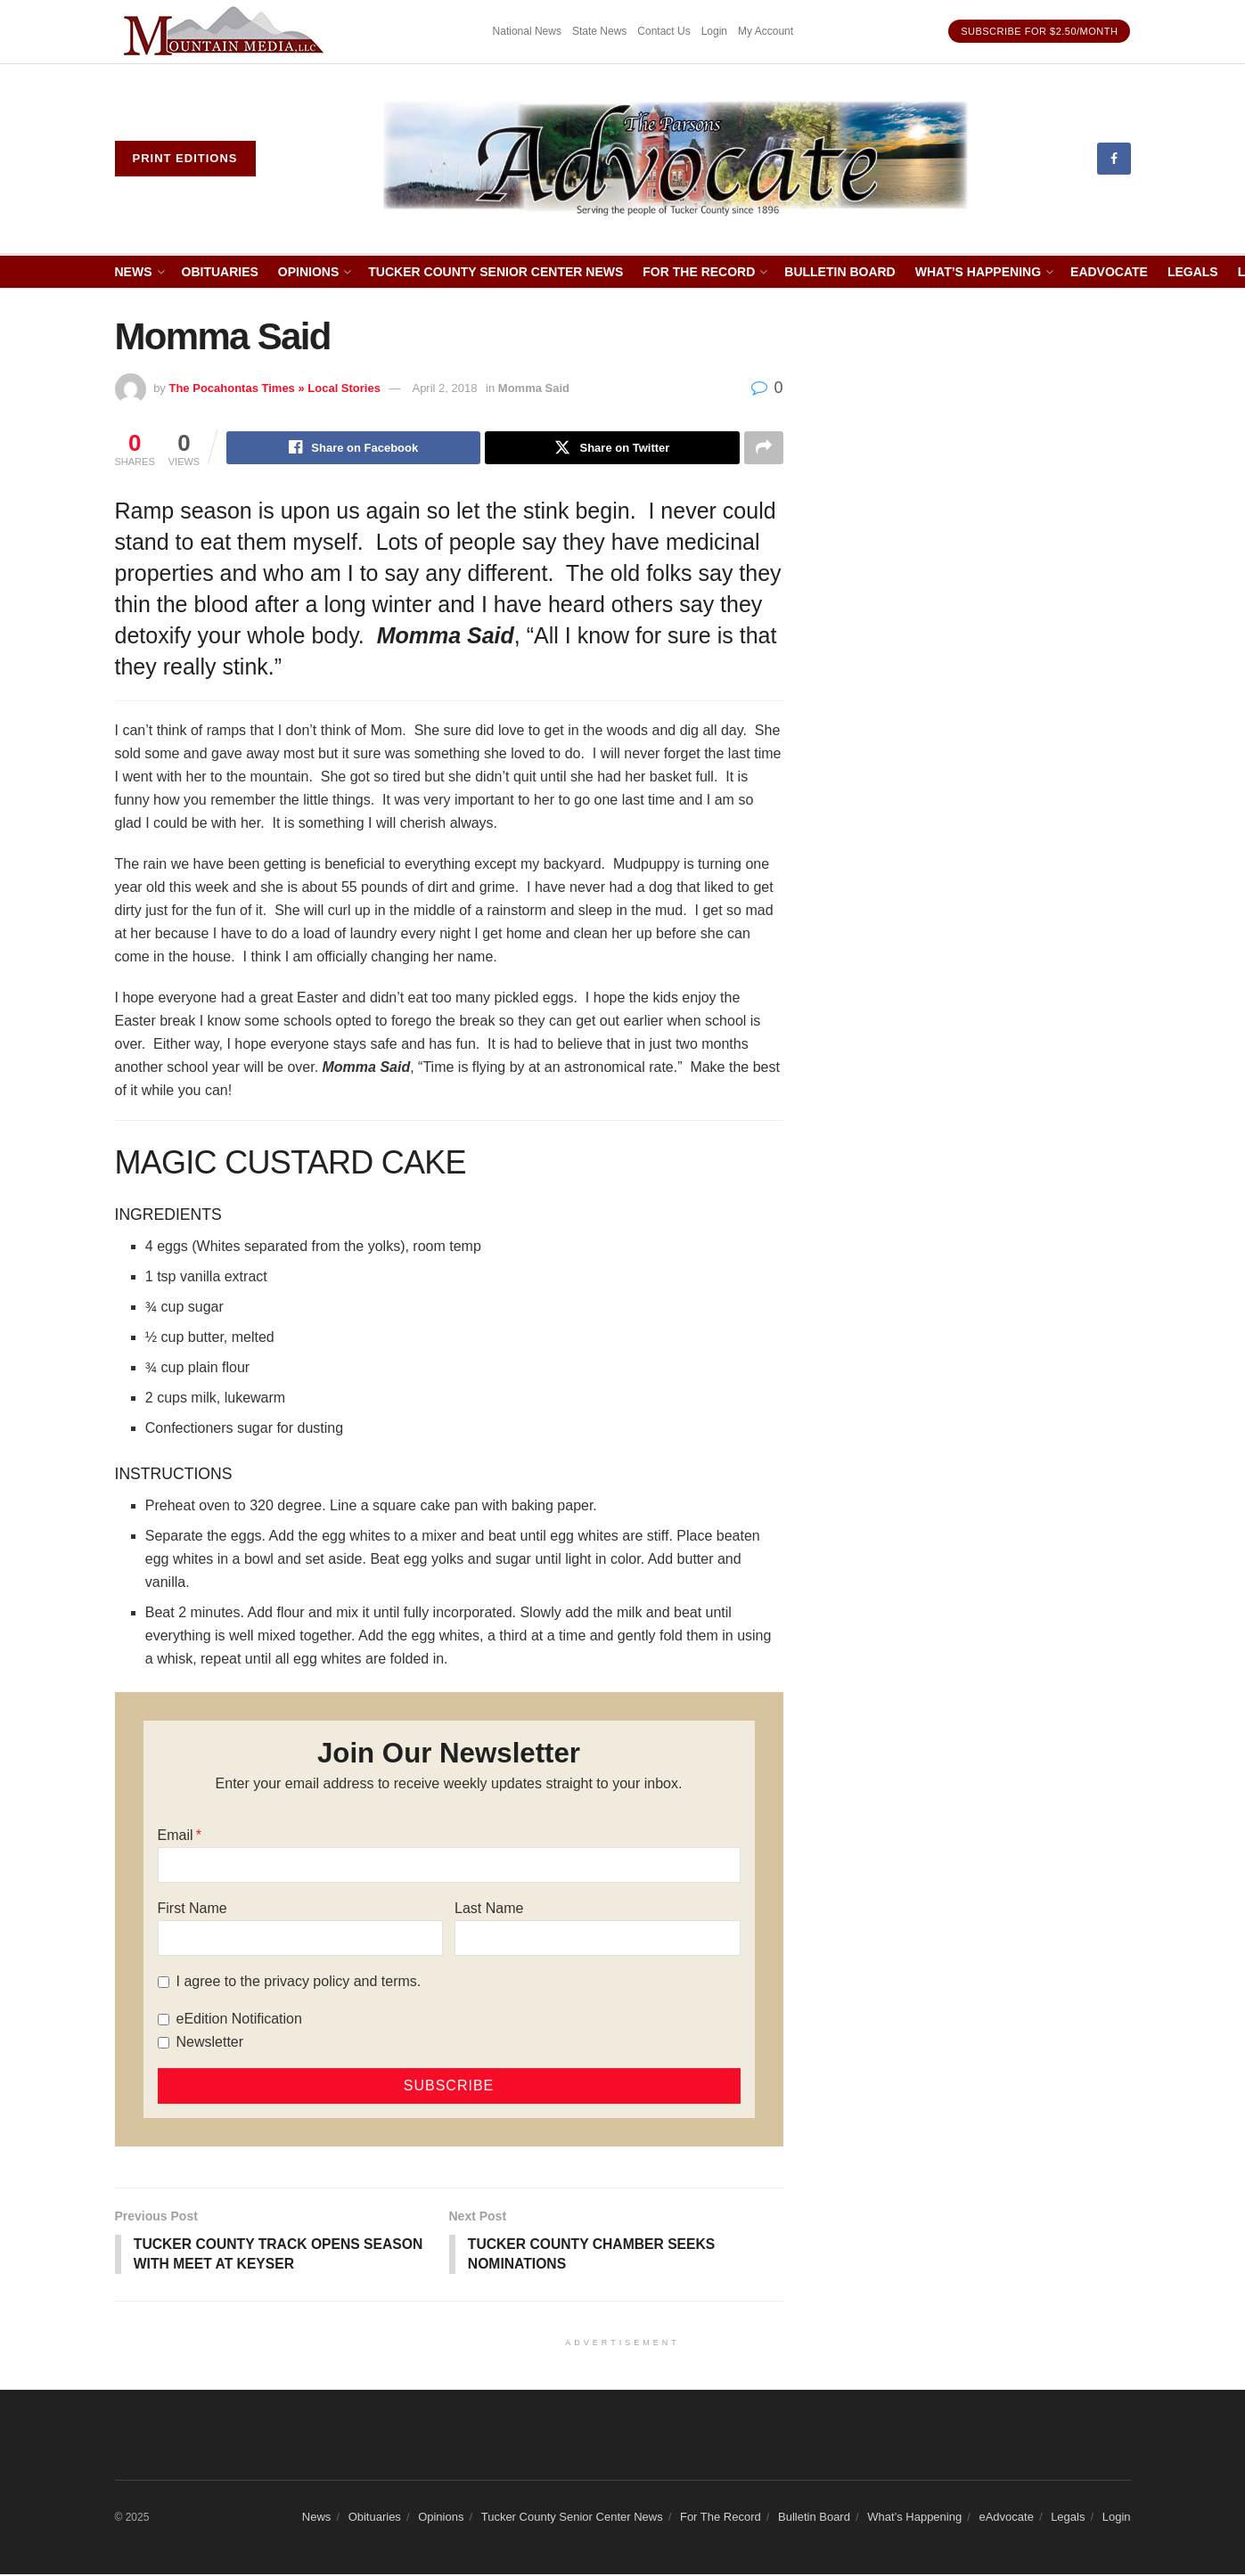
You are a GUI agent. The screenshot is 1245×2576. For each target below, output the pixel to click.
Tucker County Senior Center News (495, 272)
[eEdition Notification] (163, 2020)
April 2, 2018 (444, 388)
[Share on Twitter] (612, 448)
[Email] (449, 1866)
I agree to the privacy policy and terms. (299, 1982)
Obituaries (220, 272)
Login (714, 31)
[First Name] (300, 1939)
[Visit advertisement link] (226, 31)
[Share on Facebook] (353, 448)
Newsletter (210, 2042)
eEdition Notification (239, 2019)
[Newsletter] (163, 2043)
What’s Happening (978, 272)
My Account (765, 31)
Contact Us (663, 31)
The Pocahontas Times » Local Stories (274, 388)
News (133, 272)
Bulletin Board (839, 272)
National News (527, 31)
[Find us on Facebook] (1114, 159)
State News (599, 31)
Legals (1192, 272)
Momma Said (533, 388)
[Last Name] (597, 1939)
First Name (192, 1909)
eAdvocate (1109, 272)
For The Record (699, 272)
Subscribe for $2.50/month (1039, 31)
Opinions (308, 272)
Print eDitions (185, 158)
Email (175, 1836)
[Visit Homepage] (676, 159)
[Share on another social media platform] (763, 448)
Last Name (489, 1909)
